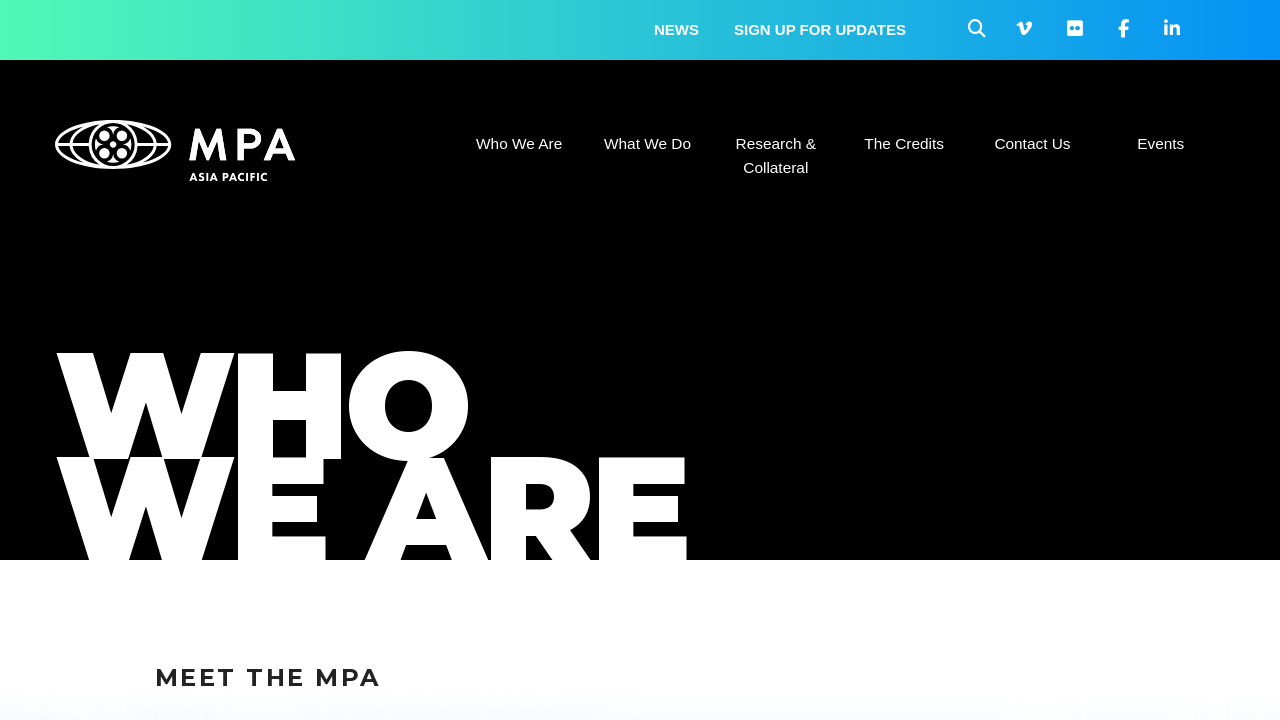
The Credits (904, 143)
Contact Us (1032, 143)
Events (1160, 143)
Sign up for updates (820, 29)
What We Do (647, 143)
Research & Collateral (776, 155)
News (676, 29)
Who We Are (519, 143)
